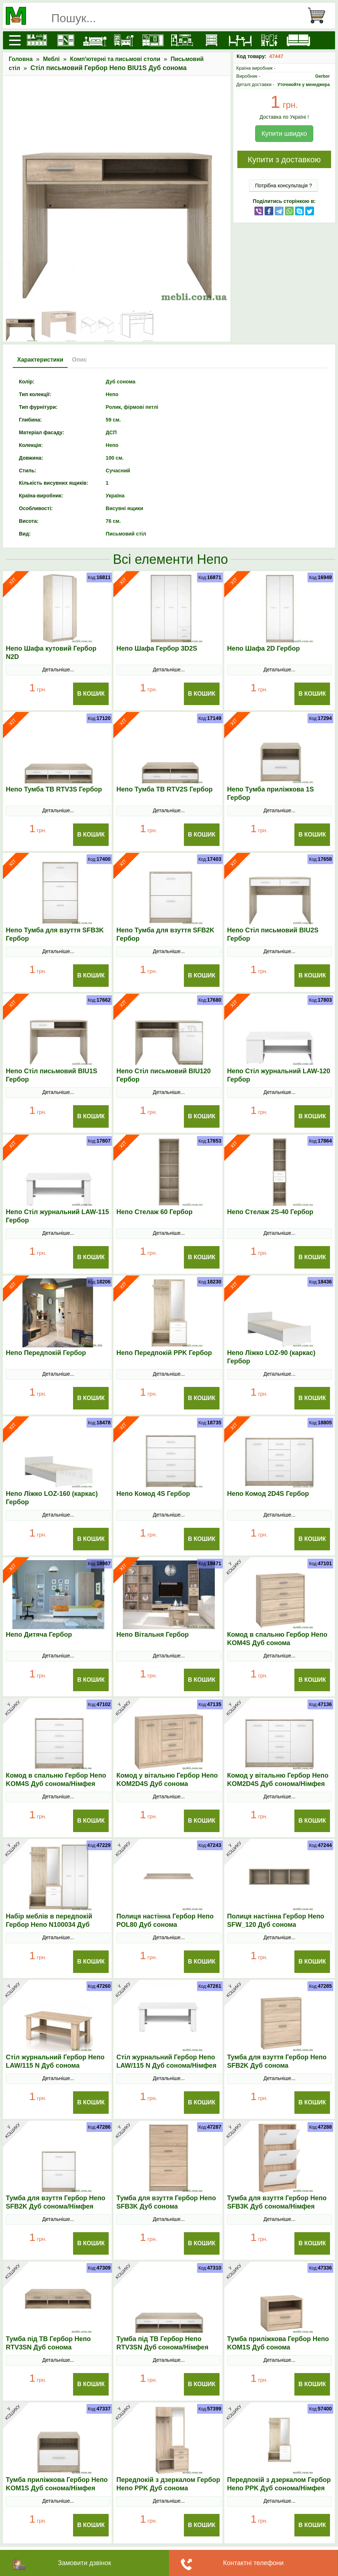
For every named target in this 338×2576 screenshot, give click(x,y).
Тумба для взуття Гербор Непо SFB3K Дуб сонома (166, 2202)
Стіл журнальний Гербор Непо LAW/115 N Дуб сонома (55, 2061)
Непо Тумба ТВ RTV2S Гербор (164, 789)
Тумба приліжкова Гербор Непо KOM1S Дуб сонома (278, 2343)
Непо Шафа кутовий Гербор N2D (51, 652)
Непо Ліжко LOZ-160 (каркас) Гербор (52, 1498)
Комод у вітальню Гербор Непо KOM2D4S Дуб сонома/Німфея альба (278, 1784)
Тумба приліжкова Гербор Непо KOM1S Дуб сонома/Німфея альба (57, 2488)
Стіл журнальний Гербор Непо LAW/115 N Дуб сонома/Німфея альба (166, 2066)
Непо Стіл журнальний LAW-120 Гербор (278, 1075)
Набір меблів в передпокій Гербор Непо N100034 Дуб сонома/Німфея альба (49, 1925)
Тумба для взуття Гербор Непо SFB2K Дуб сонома (277, 2061)
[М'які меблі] (298, 40)
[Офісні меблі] (269, 40)
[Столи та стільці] (240, 40)
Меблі (51, 59)
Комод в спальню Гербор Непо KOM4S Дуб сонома (277, 1639)
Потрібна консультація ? (283, 185)
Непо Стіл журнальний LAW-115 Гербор (57, 1216)
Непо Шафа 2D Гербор (263, 648)
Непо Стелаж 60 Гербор (154, 1212)
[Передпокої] (153, 40)
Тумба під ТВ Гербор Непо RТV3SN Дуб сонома (48, 2343)
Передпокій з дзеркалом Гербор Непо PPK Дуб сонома (168, 2484)
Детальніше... (58, 669)
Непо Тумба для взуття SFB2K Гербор (165, 934)
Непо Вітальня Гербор (152, 1634)
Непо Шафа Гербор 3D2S (156, 648)
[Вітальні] (182, 40)
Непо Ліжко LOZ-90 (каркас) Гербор (271, 1357)
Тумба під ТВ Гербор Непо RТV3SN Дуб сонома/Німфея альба (162, 2347)
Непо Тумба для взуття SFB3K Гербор (55, 934)
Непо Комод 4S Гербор (153, 1493)
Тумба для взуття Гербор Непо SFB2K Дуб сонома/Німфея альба (55, 2206)
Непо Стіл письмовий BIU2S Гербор (272, 934)
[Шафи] (65, 40)
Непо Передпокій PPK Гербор (164, 1352)
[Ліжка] (94, 40)
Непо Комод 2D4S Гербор (268, 1493)
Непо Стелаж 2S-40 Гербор (270, 1212)
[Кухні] (36, 40)
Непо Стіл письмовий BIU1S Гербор (51, 1075)
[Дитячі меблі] (123, 40)
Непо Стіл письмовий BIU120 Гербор (163, 1075)
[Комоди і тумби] (211, 40)
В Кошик (91, 694)
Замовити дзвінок (84, 2563)
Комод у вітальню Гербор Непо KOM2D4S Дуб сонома (167, 1779)
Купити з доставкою (284, 159)
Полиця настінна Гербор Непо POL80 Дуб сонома (164, 1920)
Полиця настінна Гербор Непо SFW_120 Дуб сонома (275, 1920)
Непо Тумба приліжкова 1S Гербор (270, 793)
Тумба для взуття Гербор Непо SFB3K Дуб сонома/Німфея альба (277, 2206)
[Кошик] (319, 15)
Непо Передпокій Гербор (46, 1352)
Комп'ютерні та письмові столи (115, 59)
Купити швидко (284, 133)
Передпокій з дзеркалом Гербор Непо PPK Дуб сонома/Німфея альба (279, 2488)
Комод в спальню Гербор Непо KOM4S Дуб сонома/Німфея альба (56, 1784)
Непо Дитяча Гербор (39, 1634)
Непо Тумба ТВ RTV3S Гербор (54, 789)
